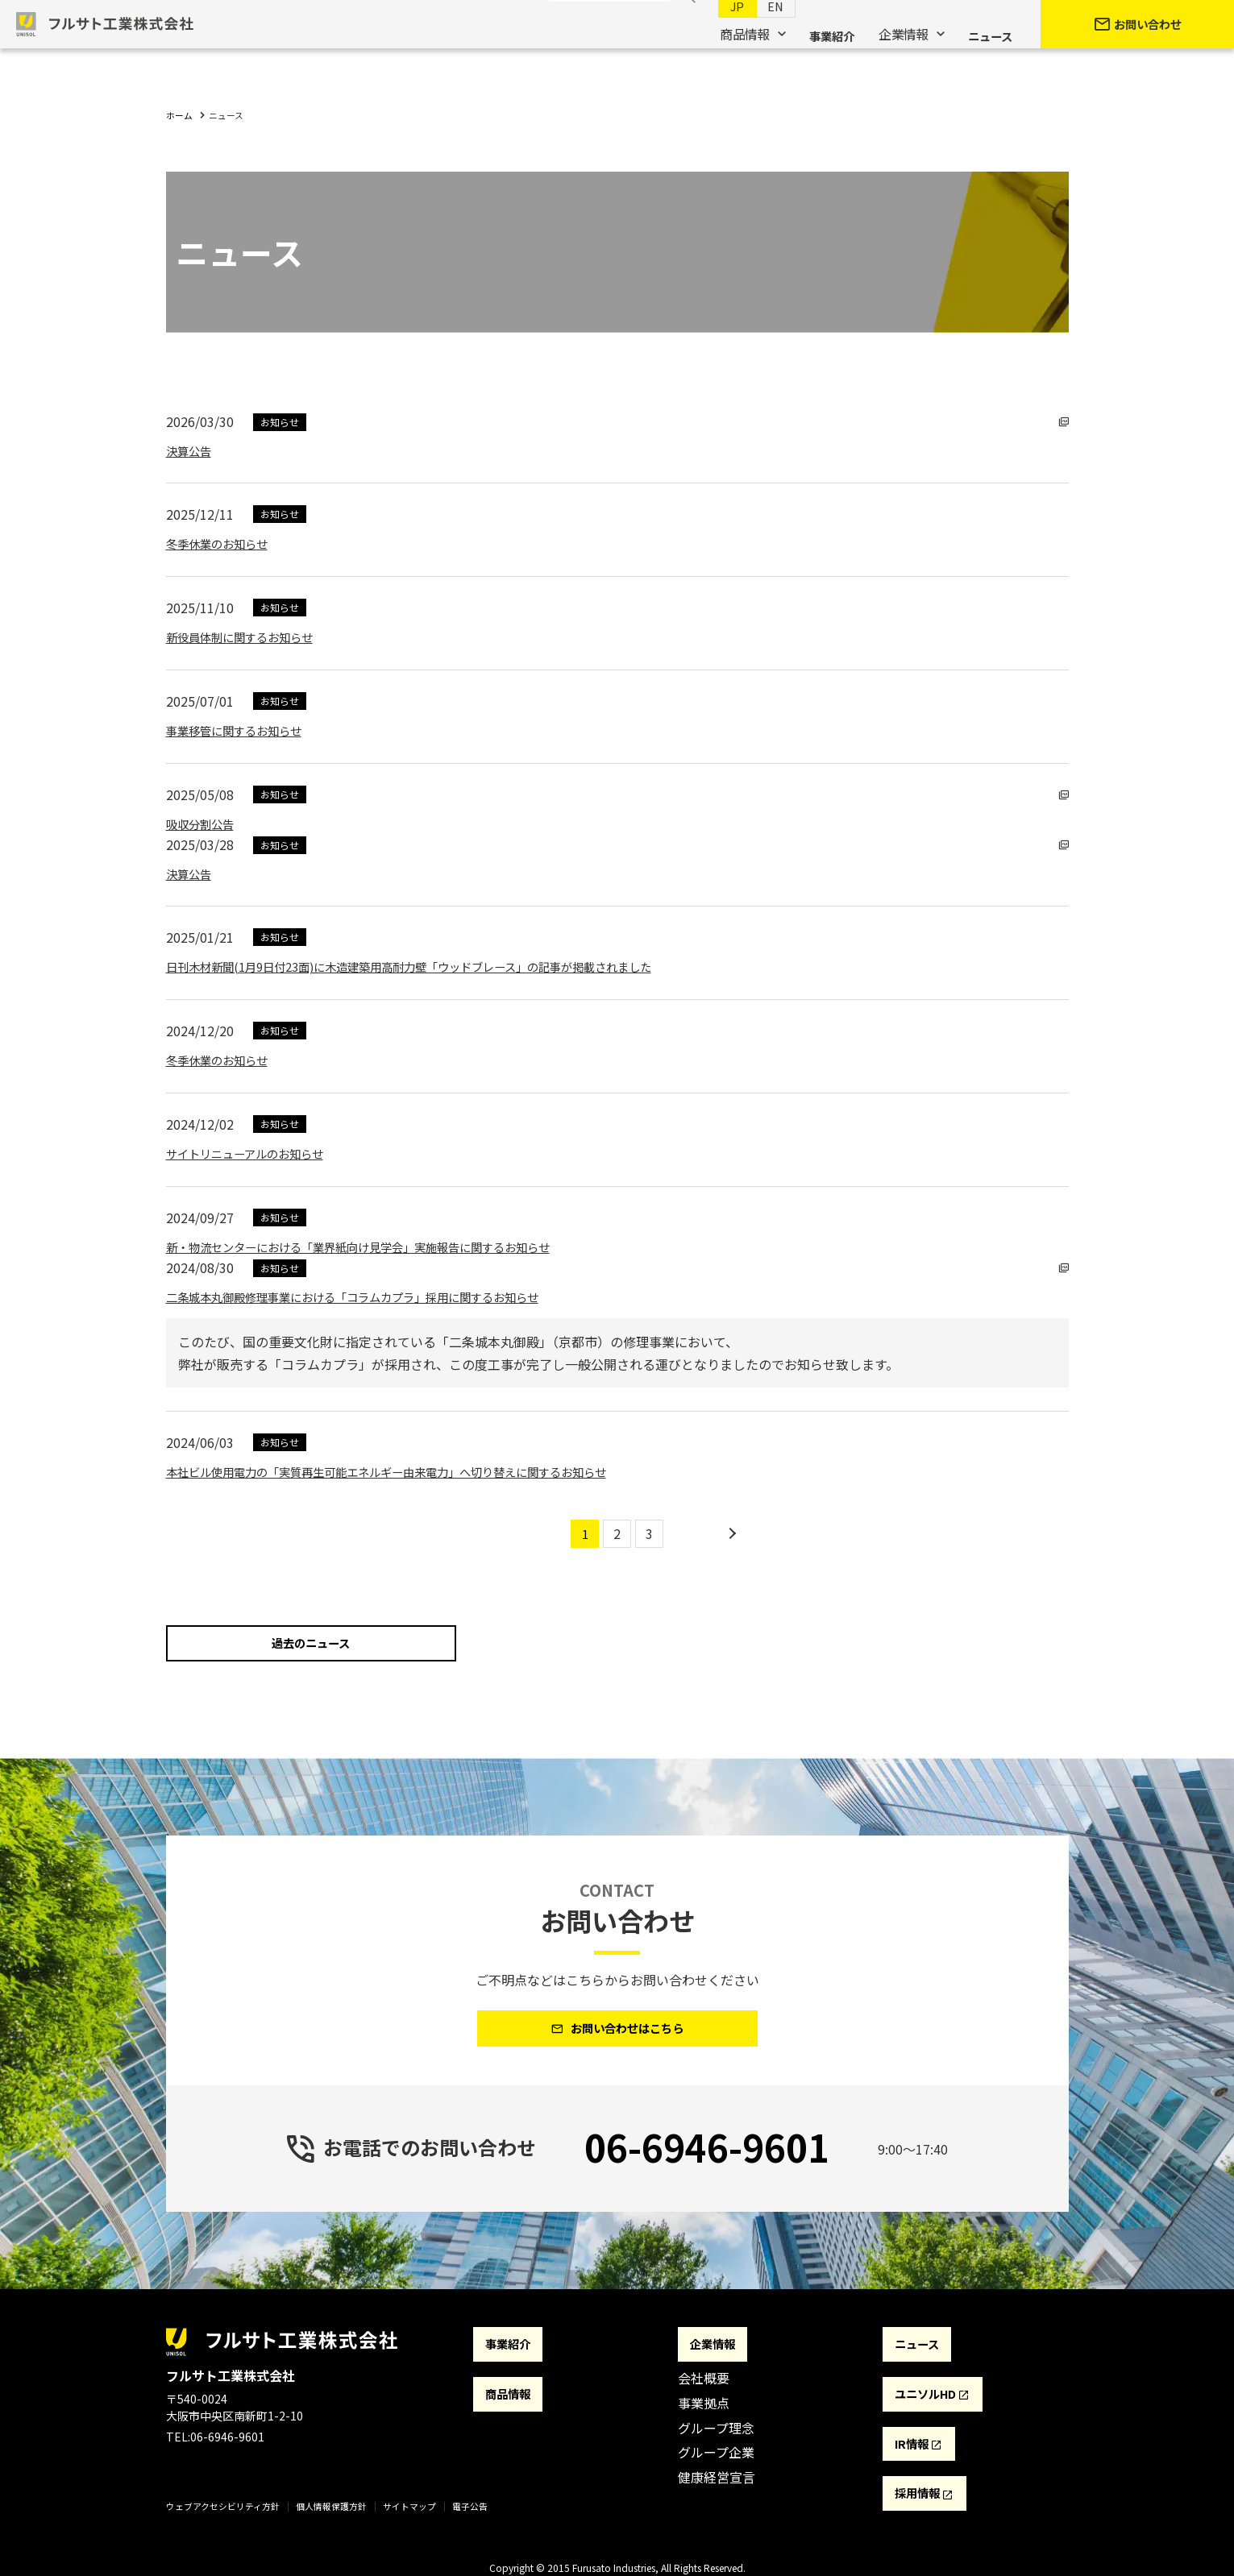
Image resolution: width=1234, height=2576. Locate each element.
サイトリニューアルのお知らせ (256, 1153)
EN (759, 33)
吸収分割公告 (204, 823)
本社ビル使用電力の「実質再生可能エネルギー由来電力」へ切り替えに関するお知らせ (417, 1471)
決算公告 (192, 450)
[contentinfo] (617, 2449)
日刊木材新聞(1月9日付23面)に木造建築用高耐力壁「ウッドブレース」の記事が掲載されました (443, 966)
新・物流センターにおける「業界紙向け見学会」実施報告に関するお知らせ (385, 1246)
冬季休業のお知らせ (224, 543)
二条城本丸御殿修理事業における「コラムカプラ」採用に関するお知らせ (379, 1296)
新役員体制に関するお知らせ (250, 636)
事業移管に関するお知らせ (243, 730)
